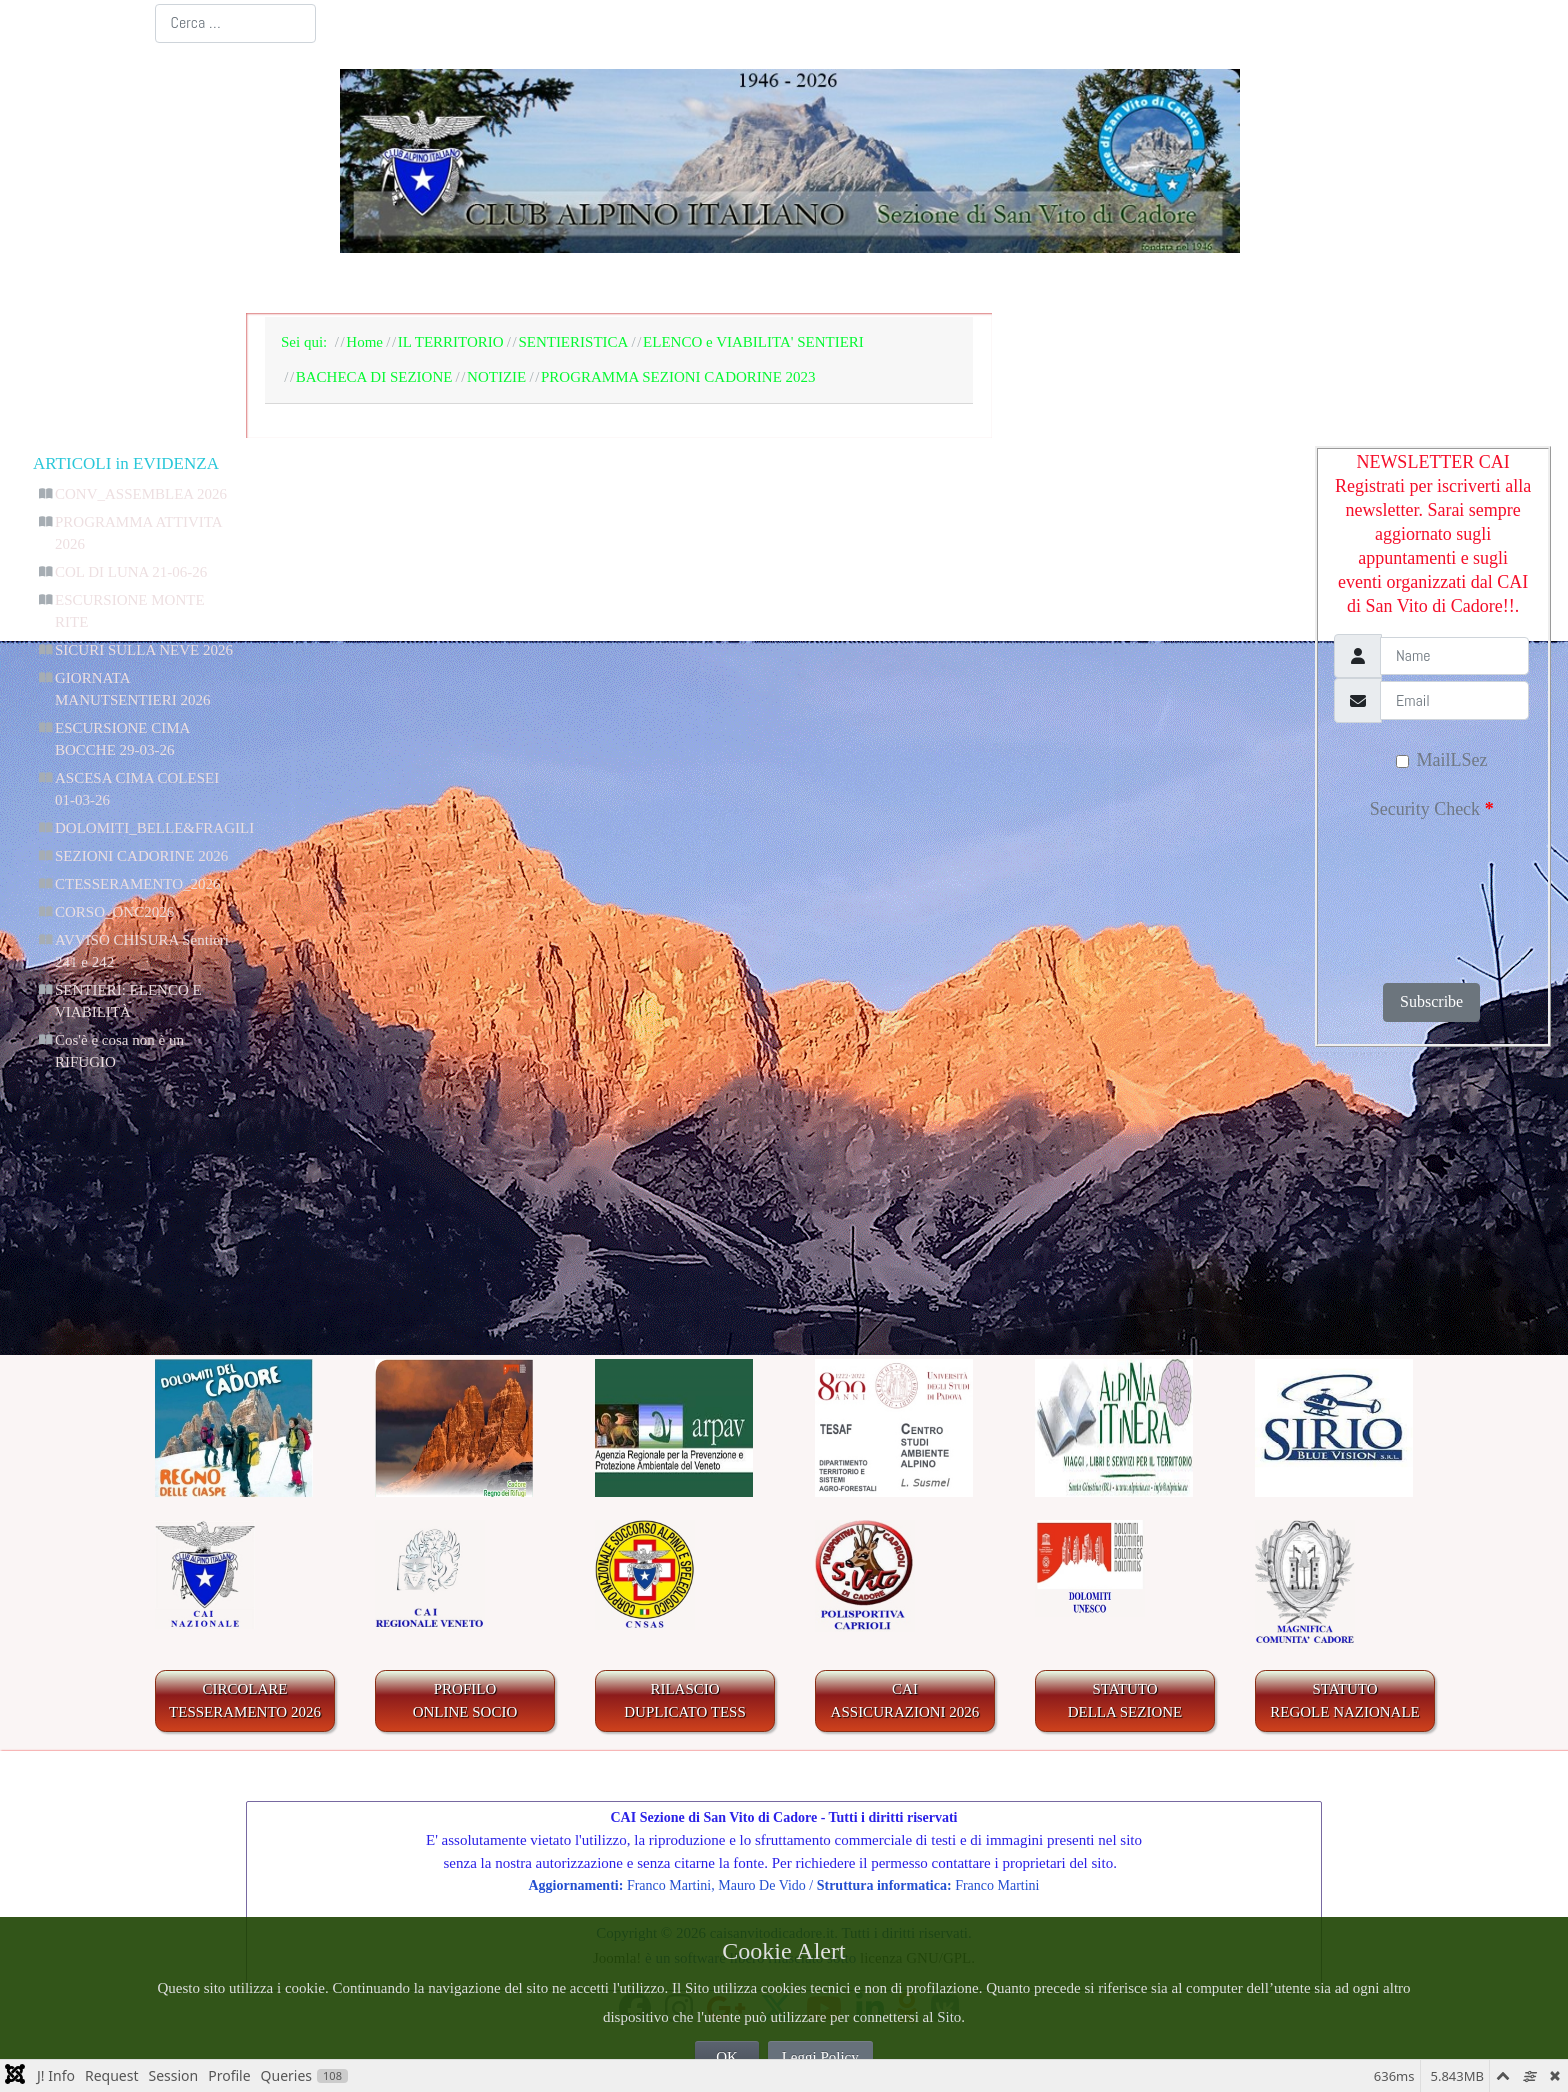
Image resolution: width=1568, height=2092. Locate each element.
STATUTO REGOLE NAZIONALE (1345, 1700)
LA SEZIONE (470, 284)
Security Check (1432, 809)
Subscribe (1431, 1001)
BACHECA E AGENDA (674, 284)
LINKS (1335, 284)
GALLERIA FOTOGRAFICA (1137, 284)
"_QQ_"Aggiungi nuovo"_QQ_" (1205, 1184)
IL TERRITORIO (893, 284)
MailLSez (1441, 760)
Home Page (324, 284)
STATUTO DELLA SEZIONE (1125, 1700)
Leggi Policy (820, 2057)
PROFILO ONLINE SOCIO (465, 1700)
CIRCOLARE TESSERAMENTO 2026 (245, 1700)
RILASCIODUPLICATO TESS (685, 1700)
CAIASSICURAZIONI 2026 (905, 1700)
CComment (839, 1290)
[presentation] (1419, 895)
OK (727, 2057)
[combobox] (235, 23)
